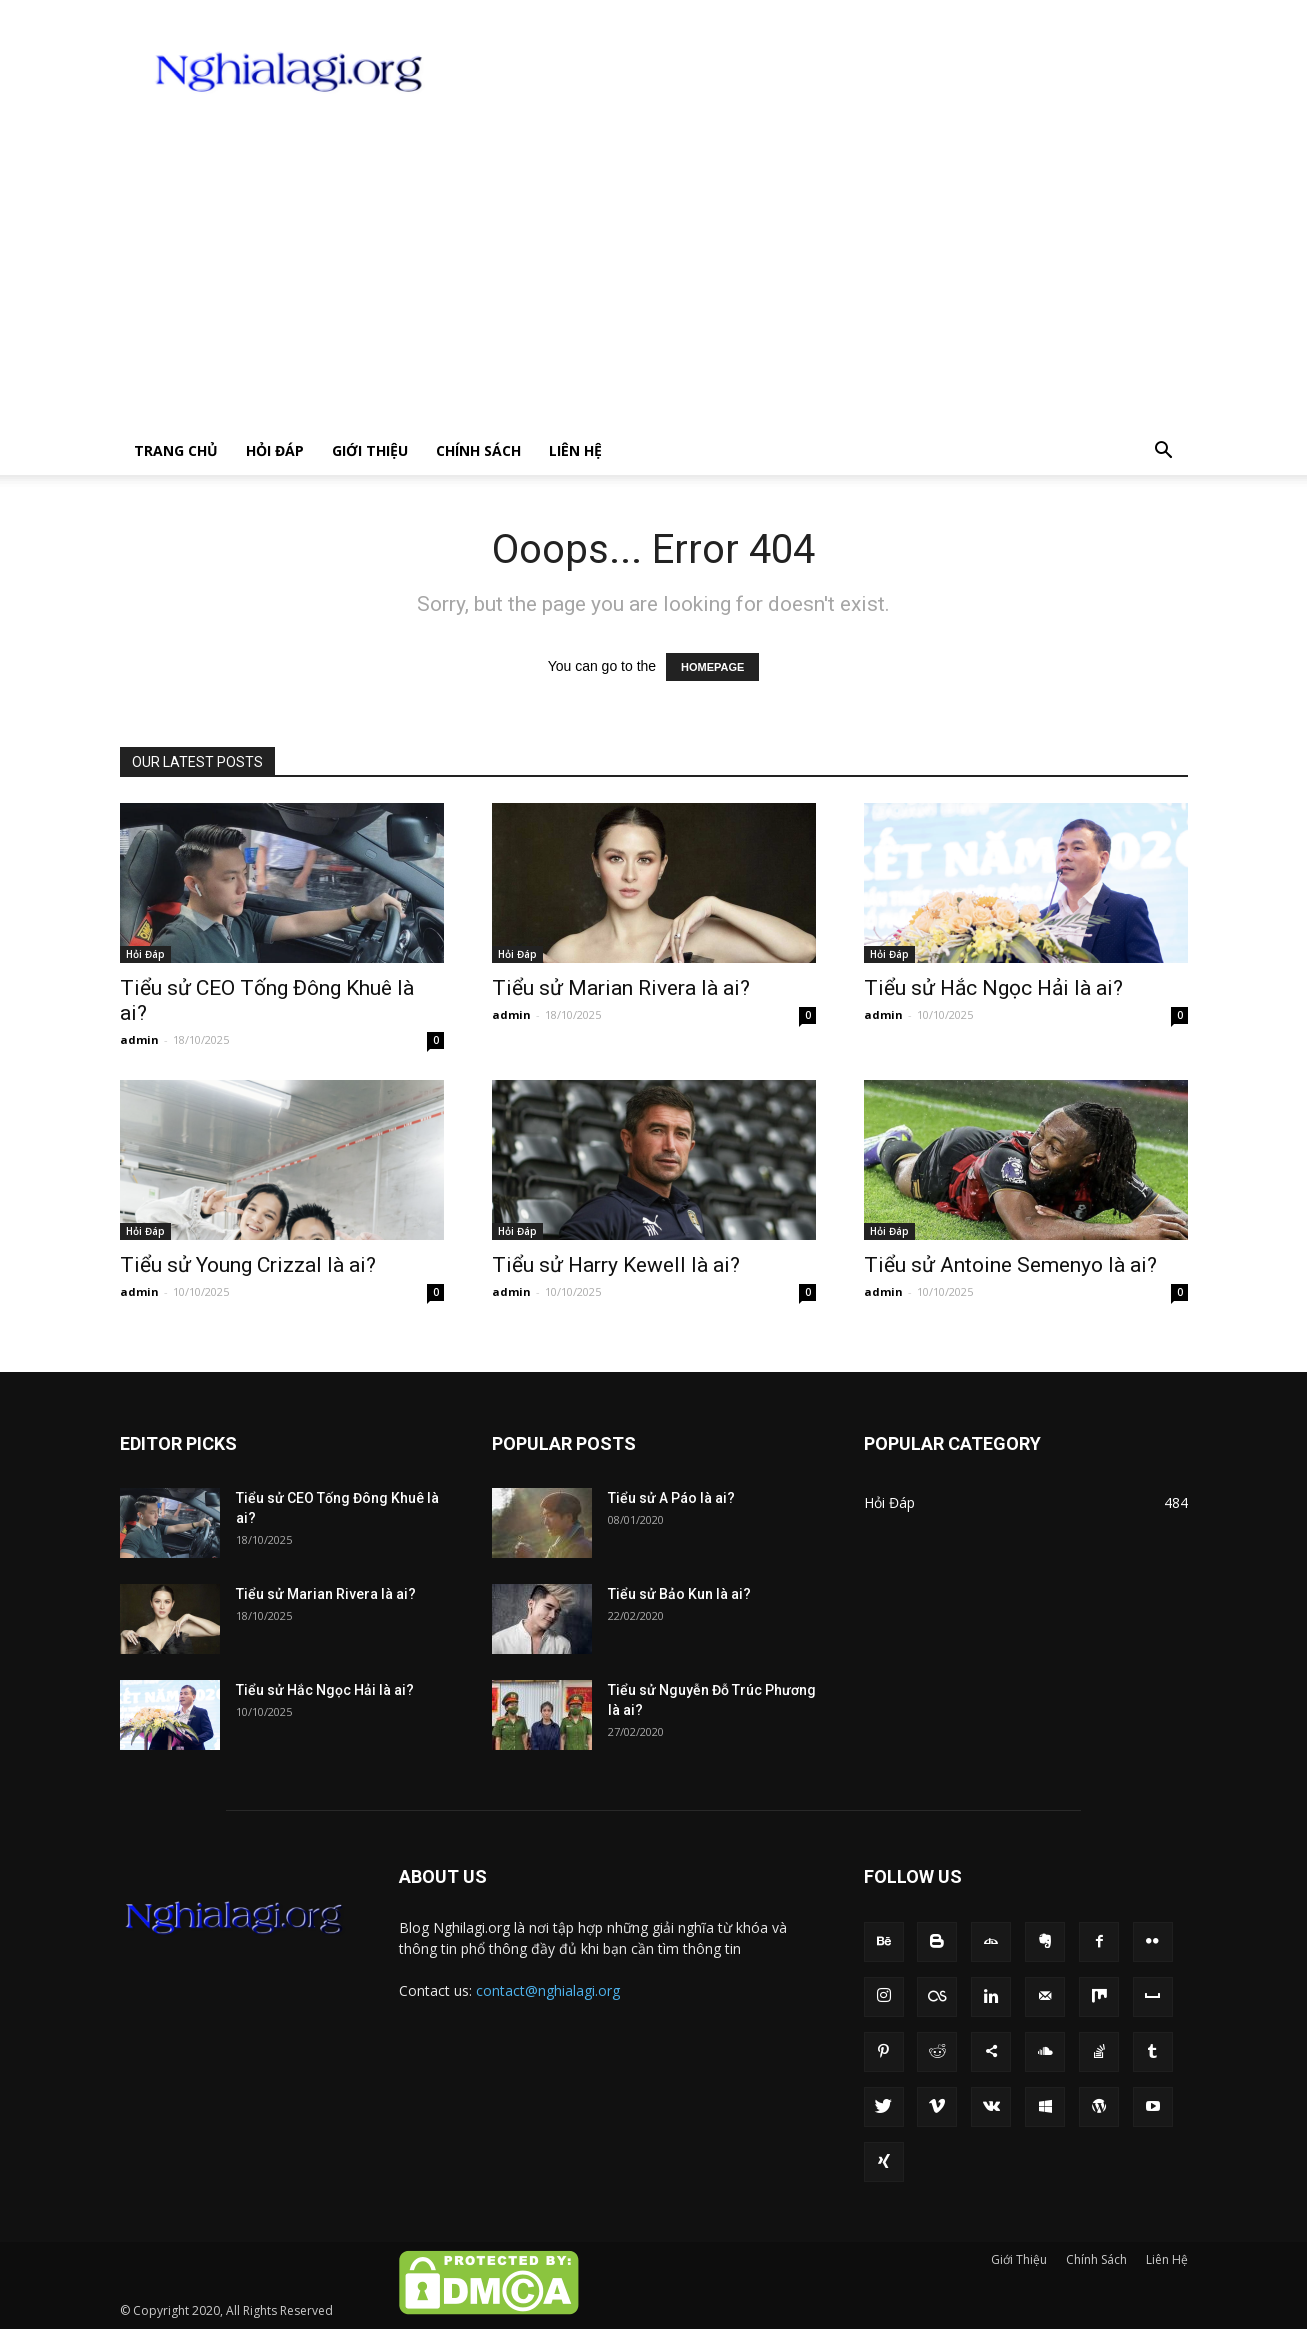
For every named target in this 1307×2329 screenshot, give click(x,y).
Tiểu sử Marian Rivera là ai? (621, 988)
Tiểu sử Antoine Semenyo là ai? (1010, 1265)
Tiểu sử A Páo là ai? (671, 1498)
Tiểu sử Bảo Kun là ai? (679, 1594)
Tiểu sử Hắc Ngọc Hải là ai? (993, 988)
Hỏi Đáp (275, 450)
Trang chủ (176, 450)
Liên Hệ (575, 450)
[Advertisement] (654, 277)
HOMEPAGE (712, 667)
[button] (1164, 452)
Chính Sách (478, 450)
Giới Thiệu (370, 450)
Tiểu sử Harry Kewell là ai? (616, 1265)
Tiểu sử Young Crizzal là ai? (248, 1265)
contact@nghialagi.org (548, 1990)
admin (139, 1039)
